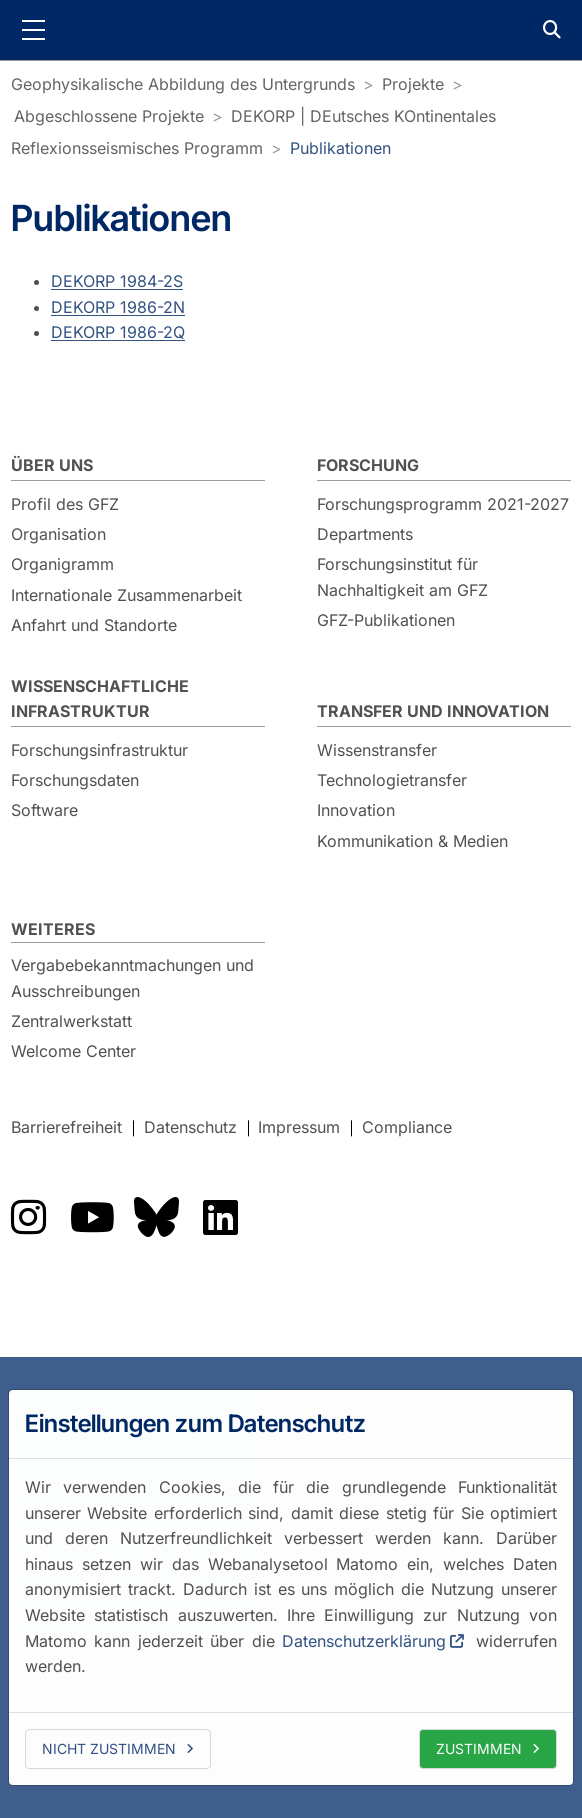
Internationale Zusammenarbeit (126, 595)
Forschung (368, 465)
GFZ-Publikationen (386, 620)
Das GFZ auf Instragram (28, 1217)
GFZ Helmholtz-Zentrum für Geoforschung (291, 30)
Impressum (299, 1127)
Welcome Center (73, 1051)
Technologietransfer (392, 780)
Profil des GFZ (65, 504)
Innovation (356, 810)
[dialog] (291, 1587)
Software (44, 810)
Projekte (413, 84)
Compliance (407, 1127)
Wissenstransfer (377, 750)
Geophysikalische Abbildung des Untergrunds (183, 84)
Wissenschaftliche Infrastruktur (100, 699)
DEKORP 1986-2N (118, 306)
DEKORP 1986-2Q (118, 332)
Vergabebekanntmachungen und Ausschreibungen (132, 978)
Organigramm (62, 564)
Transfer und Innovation (433, 711)
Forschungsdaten (75, 780)
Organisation (58, 534)
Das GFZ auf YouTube (92, 1217)
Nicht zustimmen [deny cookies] (109, 1748)
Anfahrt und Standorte (94, 625)
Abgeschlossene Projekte (109, 116)
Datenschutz (190, 1127)
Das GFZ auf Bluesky (156, 1217)
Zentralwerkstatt (71, 1021)
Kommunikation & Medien (412, 841)
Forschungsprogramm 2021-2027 (443, 504)
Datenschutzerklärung (364, 1640)
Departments (365, 534)
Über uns (52, 465)
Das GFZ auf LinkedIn (220, 1217)
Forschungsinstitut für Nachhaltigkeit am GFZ (402, 577)
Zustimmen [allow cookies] (479, 1748)
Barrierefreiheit (66, 1127)
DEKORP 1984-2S (117, 281)
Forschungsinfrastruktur (99, 750)
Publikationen (340, 148)
